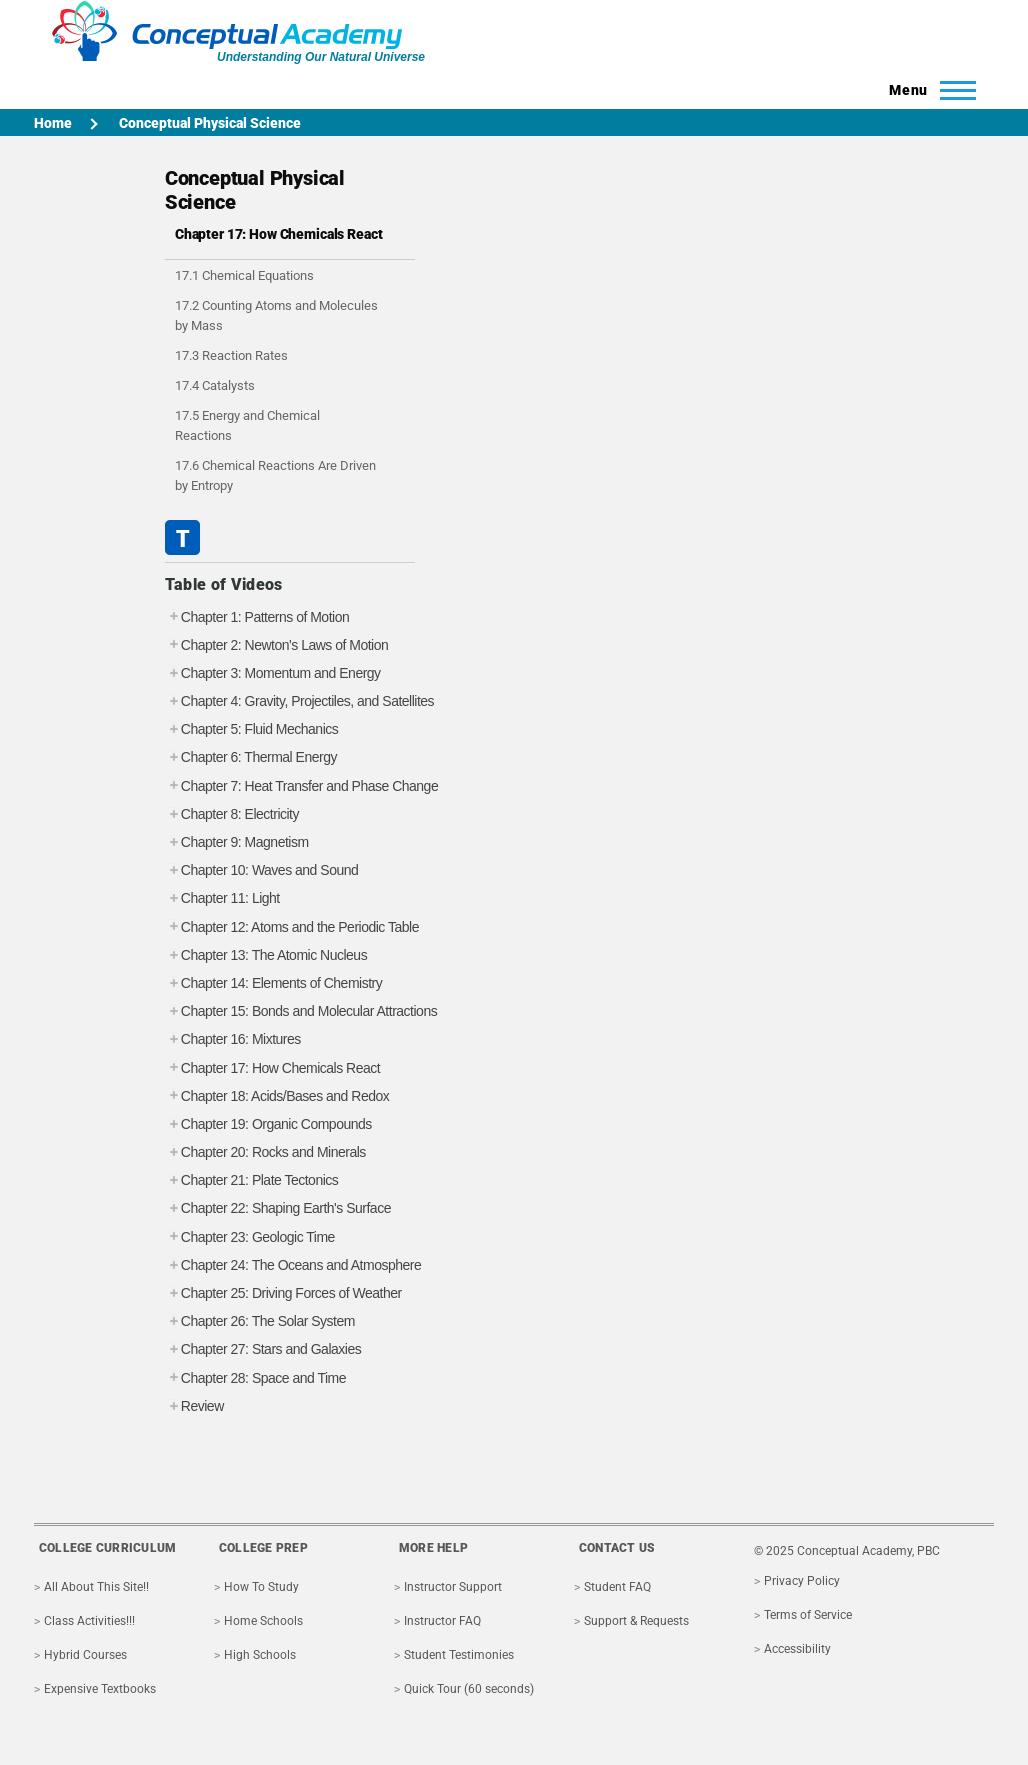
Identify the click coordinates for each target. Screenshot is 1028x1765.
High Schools (260, 1655)
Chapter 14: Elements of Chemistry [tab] (273, 983)
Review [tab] (194, 1406)
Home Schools (263, 1621)
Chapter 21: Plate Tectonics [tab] (251, 1180)
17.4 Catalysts (215, 385)
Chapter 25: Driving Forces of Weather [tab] (283, 1293)
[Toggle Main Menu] (926, 90)
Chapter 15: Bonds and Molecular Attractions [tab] (301, 1011)
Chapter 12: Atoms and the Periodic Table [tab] (292, 927)
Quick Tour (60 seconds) (469, 1689)
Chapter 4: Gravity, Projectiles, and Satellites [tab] (299, 701)
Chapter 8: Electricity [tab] (232, 814)
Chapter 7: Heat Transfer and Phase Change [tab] (301, 786)
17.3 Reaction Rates (231, 355)
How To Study (261, 1587)
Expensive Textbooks (100, 1689)
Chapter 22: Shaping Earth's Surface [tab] (278, 1208)
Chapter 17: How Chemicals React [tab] (272, 1068)
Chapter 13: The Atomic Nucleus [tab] (266, 955)
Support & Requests (636, 1621)
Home (53, 123)
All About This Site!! (96, 1587)
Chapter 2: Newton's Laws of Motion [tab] (276, 645)
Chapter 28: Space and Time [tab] (255, 1378)
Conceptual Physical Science (210, 123)
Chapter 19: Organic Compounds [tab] (268, 1124)
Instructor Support (453, 1587)
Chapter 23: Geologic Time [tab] (250, 1237)
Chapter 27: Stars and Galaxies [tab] (263, 1349)
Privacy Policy (802, 1581)
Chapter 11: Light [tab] (222, 898)
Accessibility (797, 1649)
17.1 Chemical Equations (244, 275)
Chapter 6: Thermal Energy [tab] (251, 757)
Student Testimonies (459, 1655)
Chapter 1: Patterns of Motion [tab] (257, 617)
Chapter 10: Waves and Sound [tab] (261, 870)
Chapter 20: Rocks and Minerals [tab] (265, 1152)
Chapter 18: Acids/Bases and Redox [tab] (277, 1096)
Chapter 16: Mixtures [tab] (233, 1039)
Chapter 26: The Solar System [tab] (260, 1321)
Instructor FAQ (442, 1621)
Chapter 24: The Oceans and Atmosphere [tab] (293, 1265)
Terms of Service (808, 1615)
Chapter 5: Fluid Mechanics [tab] (251, 729)
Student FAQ (617, 1587)
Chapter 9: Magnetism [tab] (237, 842)
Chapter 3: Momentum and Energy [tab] (273, 673)
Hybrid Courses (85, 1655)
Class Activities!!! (89, 1621)
